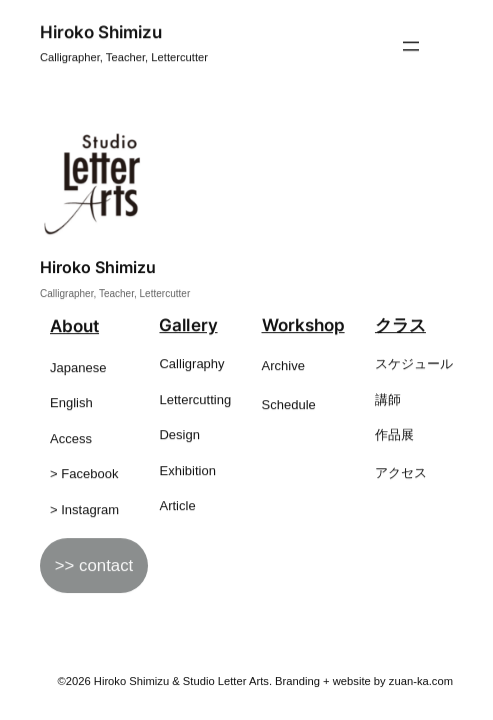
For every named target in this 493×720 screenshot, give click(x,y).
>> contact (94, 566)
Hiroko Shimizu (101, 32)
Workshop (303, 326)
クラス (400, 326)
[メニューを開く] (411, 47)
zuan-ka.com (421, 681)
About (74, 327)
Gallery (188, 326)
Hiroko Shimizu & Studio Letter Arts (181, 681)
